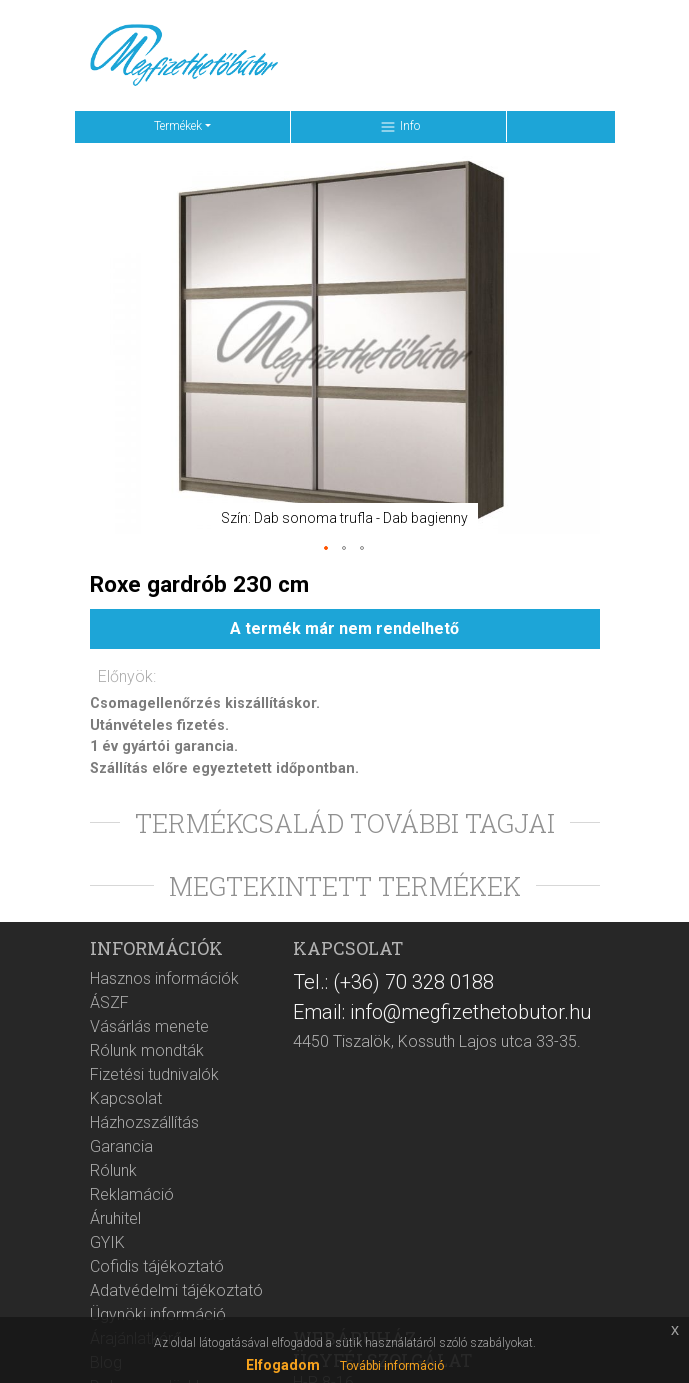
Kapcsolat (126, 1098)
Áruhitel (115, 1218)
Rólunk (113, 1170)
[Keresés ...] (392, 56)
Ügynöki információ (158, 1314)
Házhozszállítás (144, 1122)
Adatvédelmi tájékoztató (176, 1290)
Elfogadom (283, 1365)
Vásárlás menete (149, 1026)
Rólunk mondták (147, 1050)
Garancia (121, 1146)
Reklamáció (132, 1194)
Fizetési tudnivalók (154, 1074)
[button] (327, 549)
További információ (392, 1366)
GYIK (107, 1242)
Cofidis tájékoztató (157, 1266)
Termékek (178, 126)
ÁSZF (109, 1002)
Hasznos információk (164, 978)
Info (399, 127)
